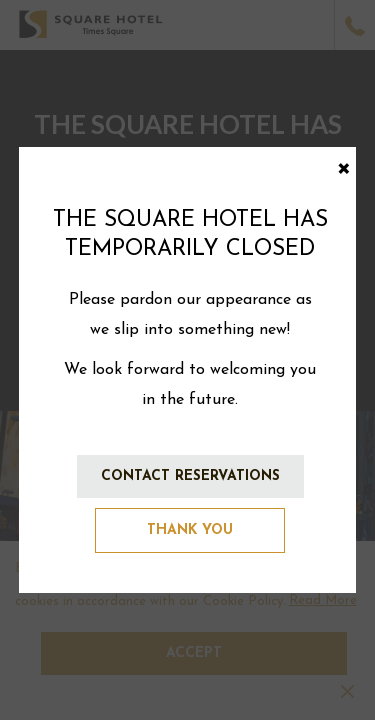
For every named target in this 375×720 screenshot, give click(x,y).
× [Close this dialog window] (343, 166)
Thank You (190, 530)
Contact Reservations (190, 476)
